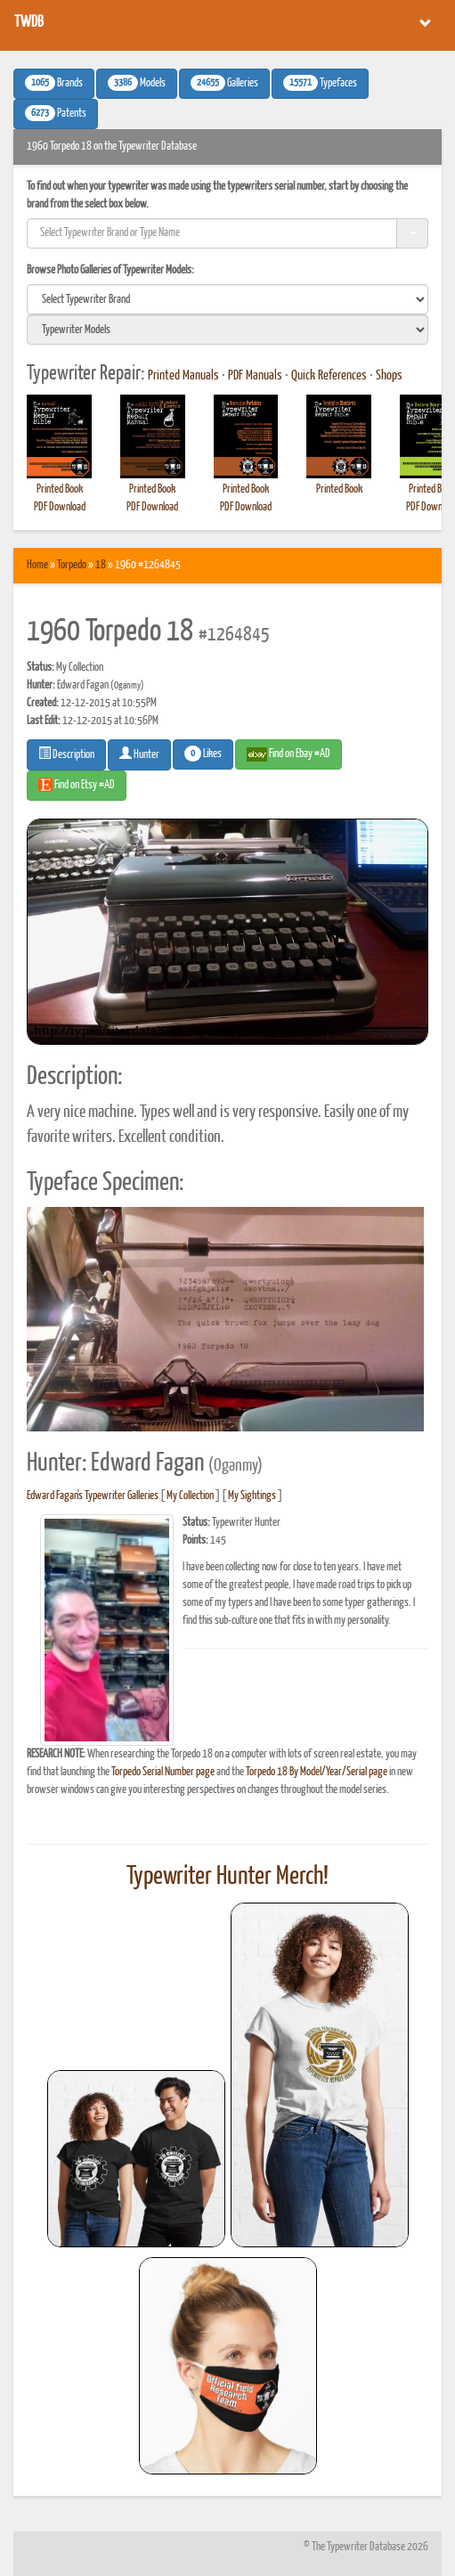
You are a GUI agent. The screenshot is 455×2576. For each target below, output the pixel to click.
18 (100, 565)
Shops (389, 376)
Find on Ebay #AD (288, 754)
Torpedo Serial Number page (163, 1772)
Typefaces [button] (320, 83)
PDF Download (59, 507)
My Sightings (252, 1496)
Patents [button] (55, 113)
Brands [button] (54, 83)
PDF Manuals (255, 376)
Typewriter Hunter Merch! (227, 1876)
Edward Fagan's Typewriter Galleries (92, 1496)
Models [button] (137, 83)
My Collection (190, 1496)
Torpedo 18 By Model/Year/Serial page (316, 1772)
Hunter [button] (139, 753)
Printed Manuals (183, 376)
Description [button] (66, 753)
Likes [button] (203, 754)
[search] (227, 299)
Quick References (329, 376)
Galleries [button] (224, 83)
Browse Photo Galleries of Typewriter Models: (110, 270)
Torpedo (71, 565)
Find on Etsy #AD (76, 785)
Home (37, 565)
